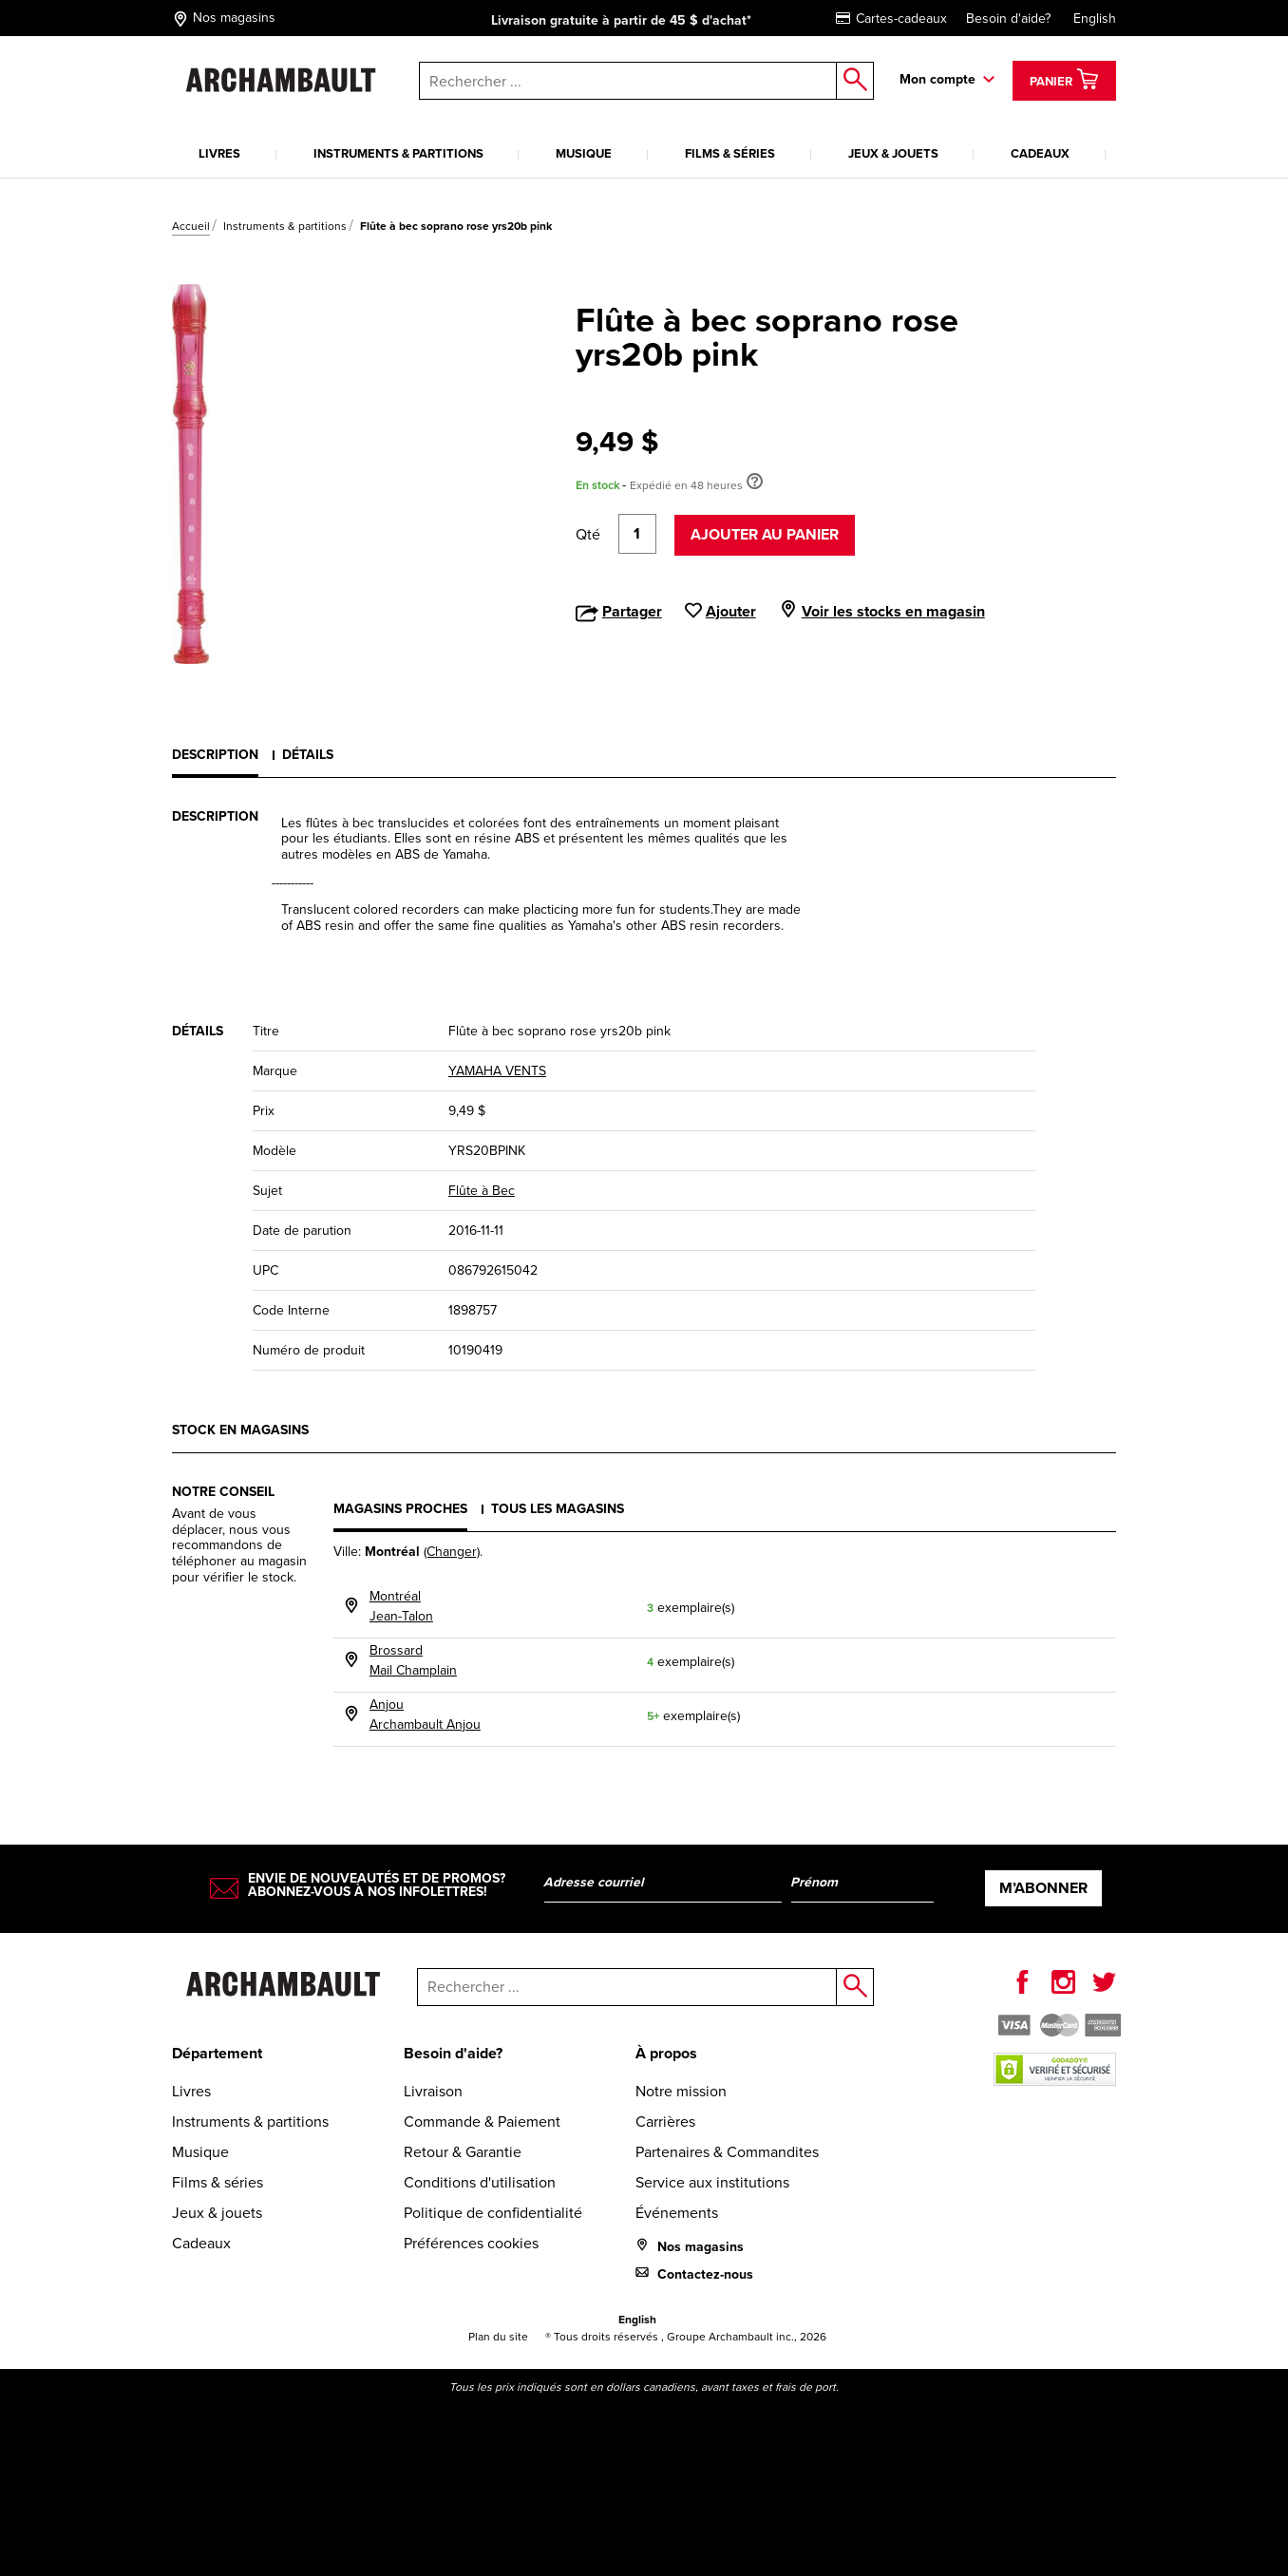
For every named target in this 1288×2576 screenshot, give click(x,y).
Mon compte (937, 79)
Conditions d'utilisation (480, 2182)
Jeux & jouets (893, 153)
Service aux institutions (712, 2182)
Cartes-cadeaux (891, 18)
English (1094, 18)
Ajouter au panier (765, 534)
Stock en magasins (240, 1430)
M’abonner (1043, 1888)
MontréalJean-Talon (401, 1606)
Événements (676, 2213)
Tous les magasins (557, 1509)
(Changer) (452, 1552)
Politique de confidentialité (493, 2213)
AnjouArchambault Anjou (425, 1714)
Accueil (191, 226)
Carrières (665, 2121)
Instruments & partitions (398, 153)
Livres (219, 153)
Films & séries (730, 153)
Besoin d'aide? (1008, 18)
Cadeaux (1040, 153)
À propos (666, 2053)
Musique (584, 153)
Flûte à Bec (481, 1191)
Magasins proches (400, 1509)
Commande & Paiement (482, 2121)
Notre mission (681, 2091)
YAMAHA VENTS (497, 1071)
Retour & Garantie (462, 2152)
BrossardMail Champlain (413, 1660)
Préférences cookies (471, 2243)
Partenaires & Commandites (727, 2152)
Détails (307, 755)
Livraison (433, 2091)
